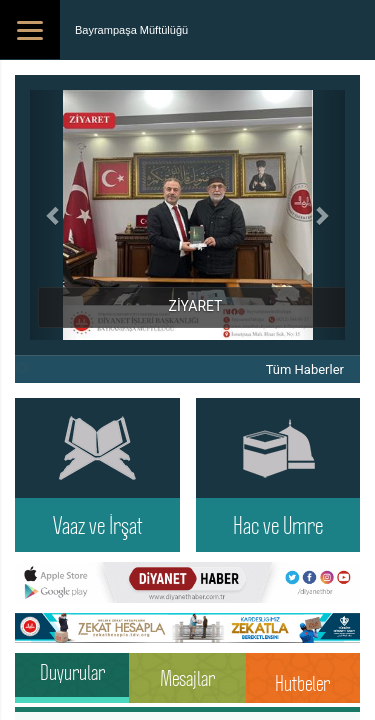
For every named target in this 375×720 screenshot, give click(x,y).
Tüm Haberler (305, 369)
